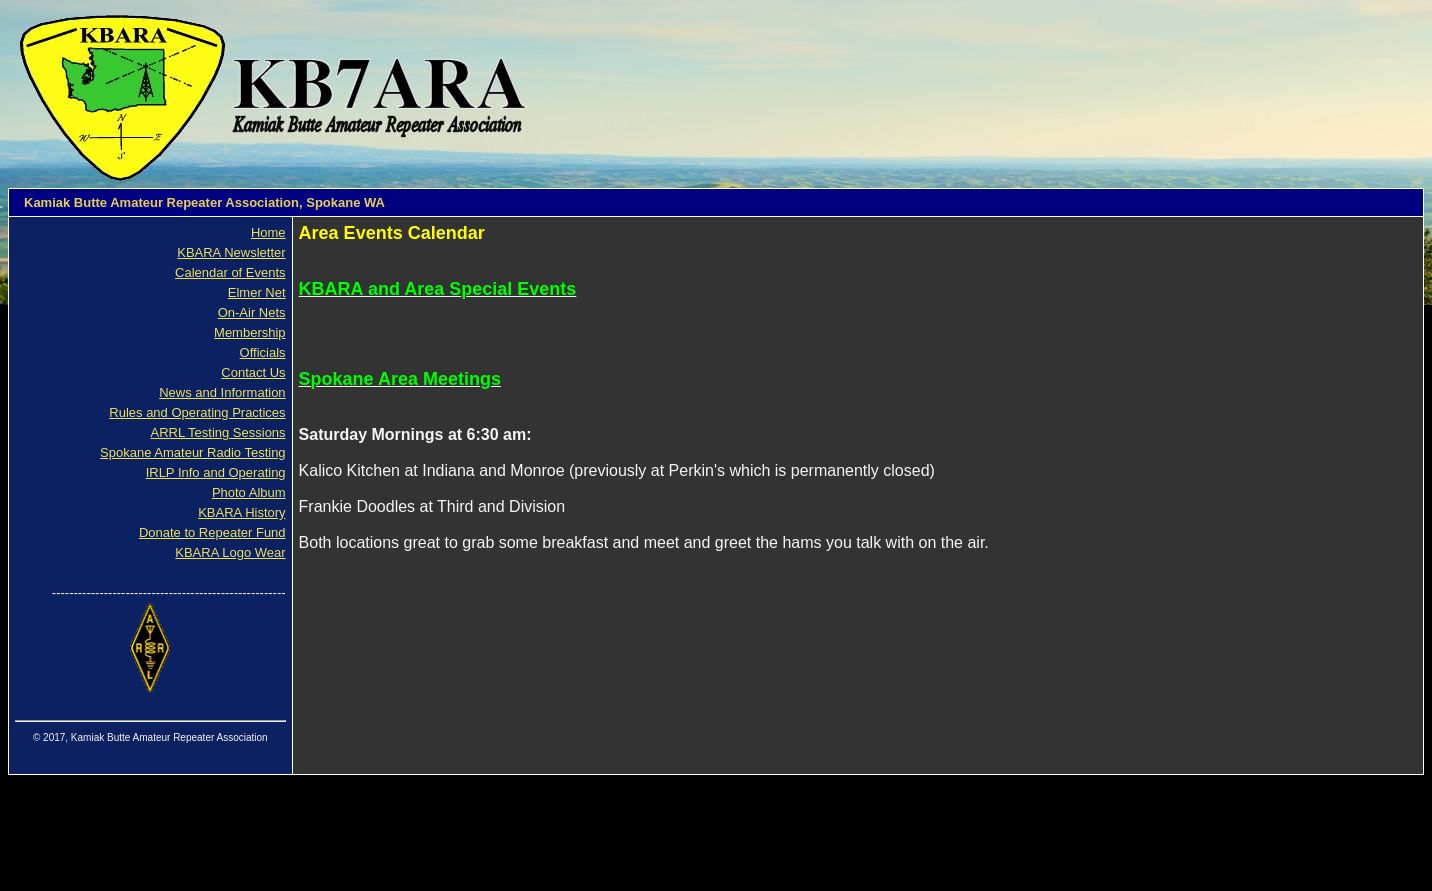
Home (268, 232)
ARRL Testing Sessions (217, 432)
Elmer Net (257, 292)
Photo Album (249, 492)
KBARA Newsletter (231, 252)
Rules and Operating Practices (197, 412)
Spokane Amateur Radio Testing (193, 452)
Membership (250, 332)
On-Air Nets (252, 312)
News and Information (222, 392)
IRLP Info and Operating (216, 472)
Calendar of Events (230, 272)
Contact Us (253, 372)
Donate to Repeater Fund (212, 532)
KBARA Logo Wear (230, 552)
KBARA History (241, 512)
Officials (263, 352)
